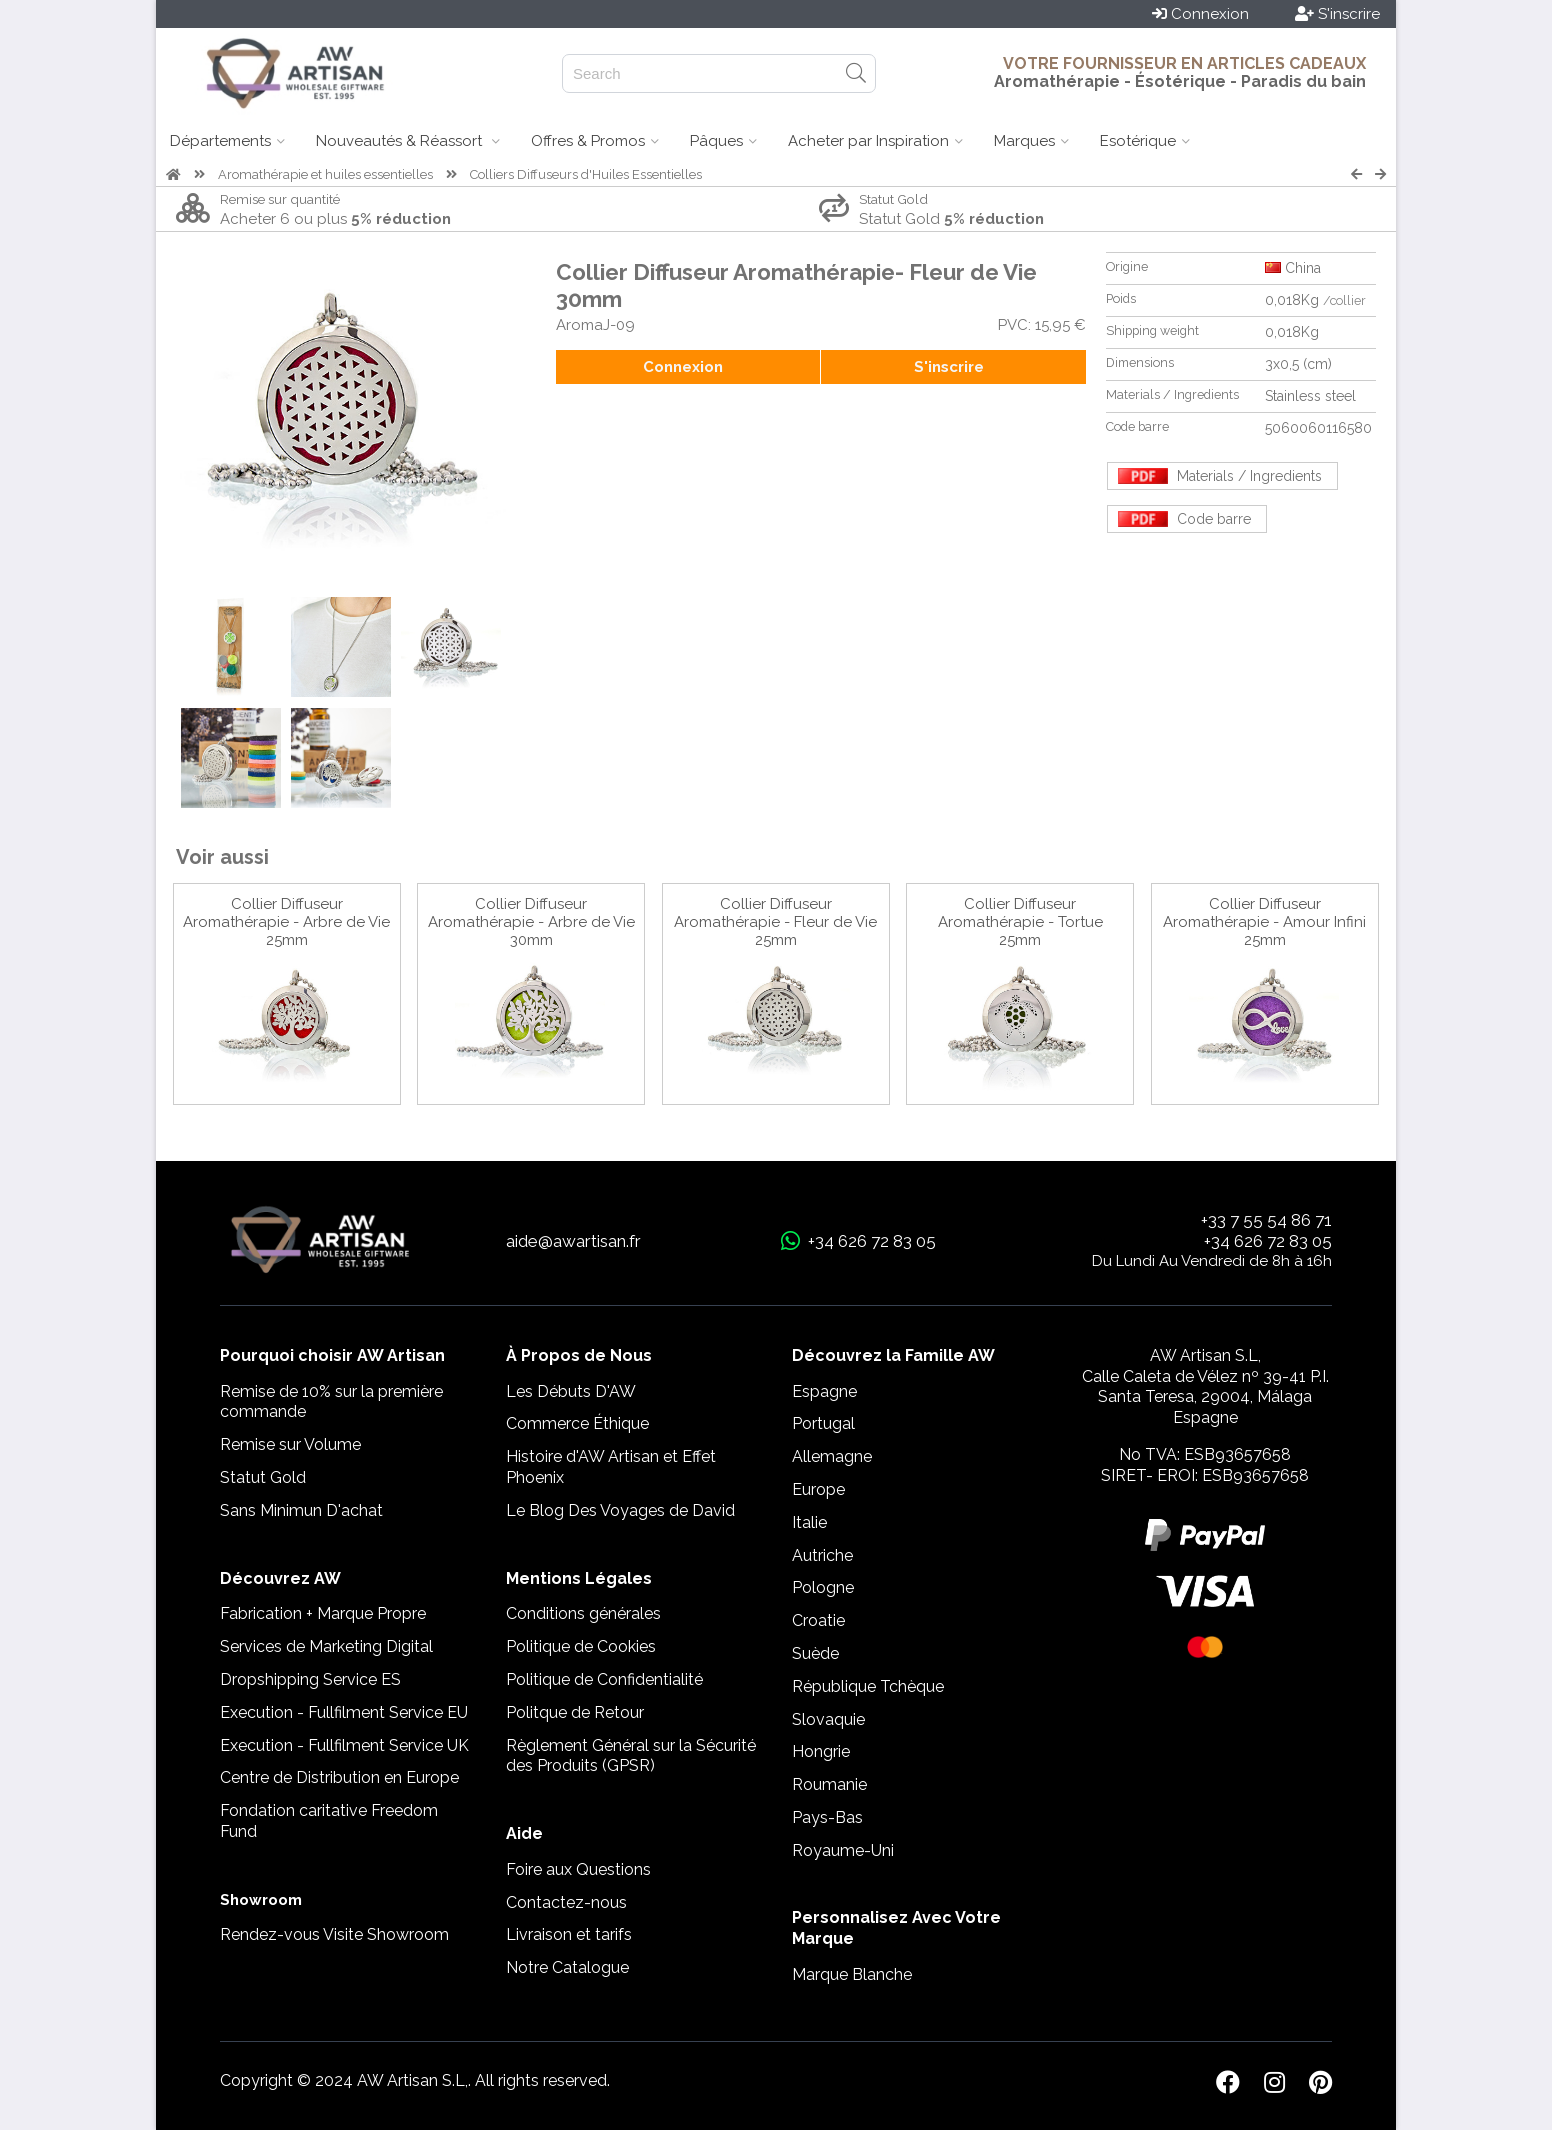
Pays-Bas (827, 1817)
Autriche (822, 1555)
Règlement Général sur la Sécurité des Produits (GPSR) (631, 1756)
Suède (815, 1653)
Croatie (818, 1620)
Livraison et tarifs (569, 1934)
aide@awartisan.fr (573, 1241)
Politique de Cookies (581, 1646)
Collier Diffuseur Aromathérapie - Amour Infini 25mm (1264, 922)
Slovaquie (828, 1719)
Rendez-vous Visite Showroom (334, 1934)
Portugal (823, 1423)
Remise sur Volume (290, 1444)
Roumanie (829, 1784)
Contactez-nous (566, 1902)
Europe (818, 1489)
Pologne (823, 1587)
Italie (809, 1522)
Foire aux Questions (578, 1869)
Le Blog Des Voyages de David (620, 1510)
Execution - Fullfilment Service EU (344, 1712)
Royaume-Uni (843, 1850)
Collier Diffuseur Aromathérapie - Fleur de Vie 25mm (775, 922)
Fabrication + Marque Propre (323, 1613)
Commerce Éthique (577, 1423)
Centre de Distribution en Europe (339, 1777)
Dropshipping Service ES (310, 1679)
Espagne (824, 1391)
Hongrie (821, 1751)
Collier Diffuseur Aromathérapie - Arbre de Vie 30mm (531, 922)
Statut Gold (263, 1477)
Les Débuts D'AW (571, 1391)
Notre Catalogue (567, 1967)
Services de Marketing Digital (326, 1646)
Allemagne (832, 1456)
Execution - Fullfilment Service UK (344, 1745)
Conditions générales (583, 1613)
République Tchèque (868, 1686)
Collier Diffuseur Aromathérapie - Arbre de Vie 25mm (286, 922)
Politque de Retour (575, 1712)
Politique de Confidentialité (604, 1679)
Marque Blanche (852, 1974)
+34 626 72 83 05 (1268, 1241)
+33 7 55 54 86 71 (1266, 1220)
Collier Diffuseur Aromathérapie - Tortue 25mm (1020, 922)
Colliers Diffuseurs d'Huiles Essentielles (586, 174)
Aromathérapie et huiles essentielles (325, 174)
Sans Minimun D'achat (301, 1510)
